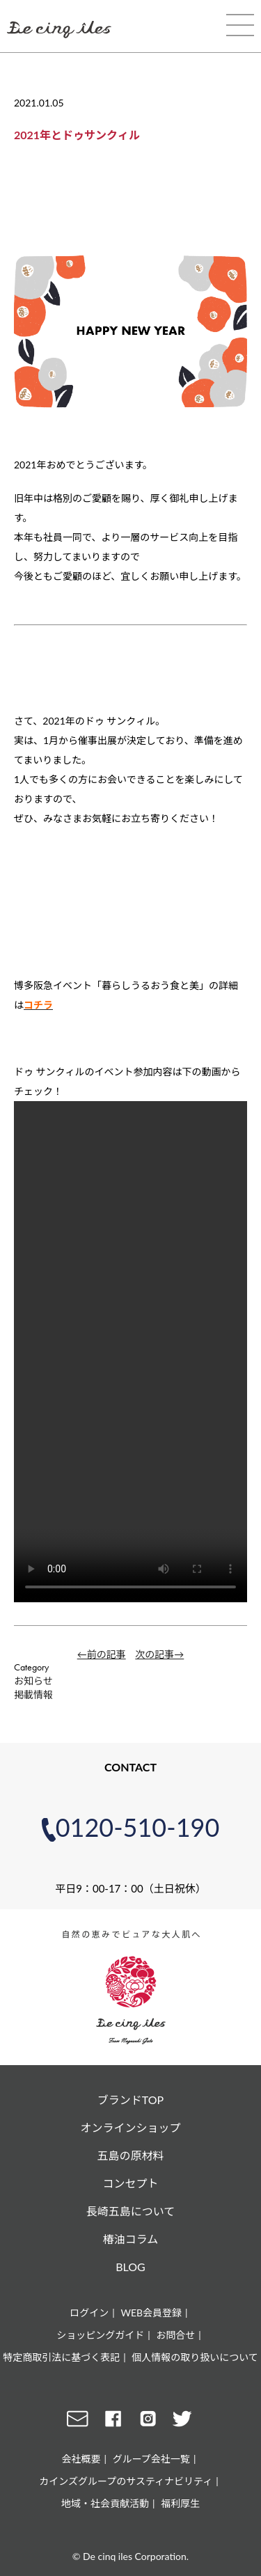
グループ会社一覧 (151, 2459)
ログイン (89, 2312)
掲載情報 (33, 1694)
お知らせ (33, 1680)
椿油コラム (131, 2238)
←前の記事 (101, 1654)
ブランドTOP (130, 2099)
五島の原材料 (130, 2155)
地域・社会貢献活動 (105, 2503)
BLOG (130, 2266)
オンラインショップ (130, 2127)
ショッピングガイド (100, 2335)
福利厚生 (180, 2503)
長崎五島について (130, 2211)
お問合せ (175, 2335)
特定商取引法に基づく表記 (61, 2357)
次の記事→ (159, 1654)
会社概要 (81, 2459)
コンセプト (130, 2183)
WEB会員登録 (151, 2312)
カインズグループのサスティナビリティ (125, 2481)
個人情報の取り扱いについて (195, 2357)
